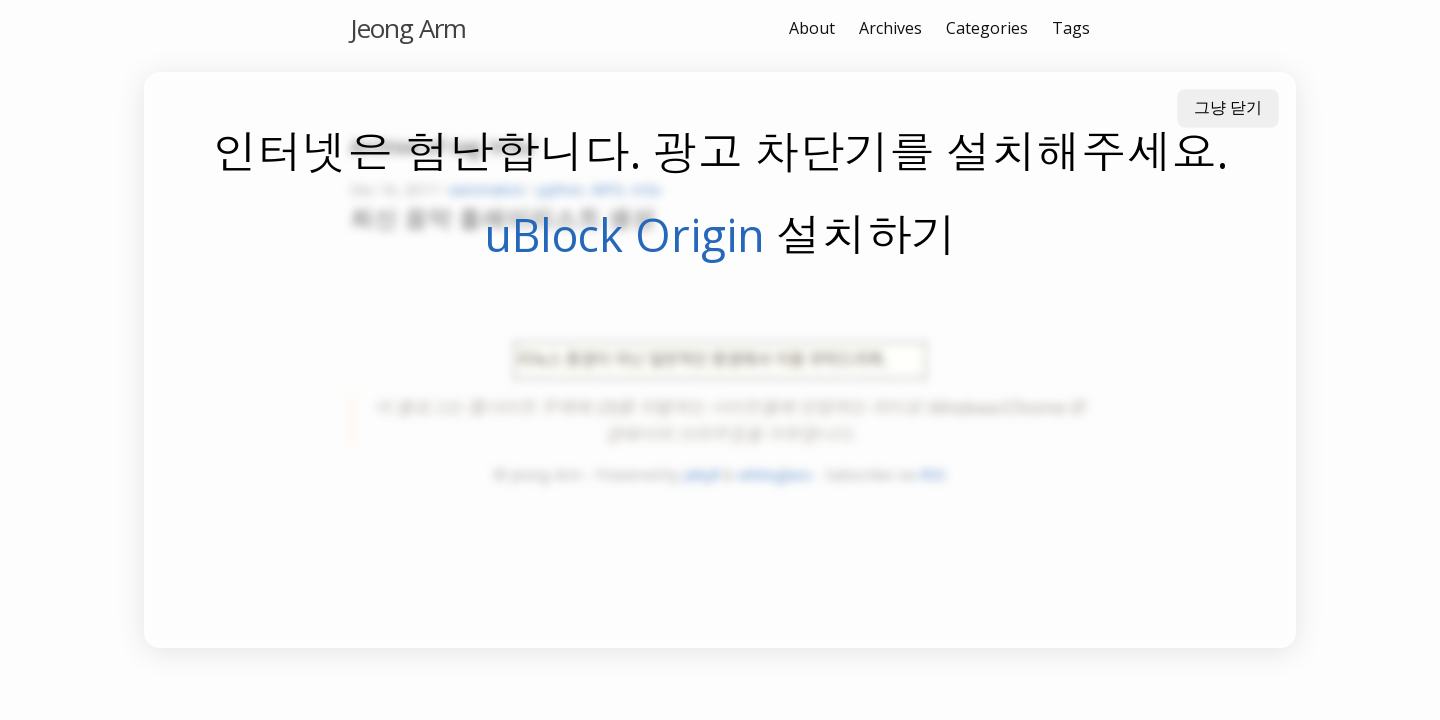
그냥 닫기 (1228, 107)
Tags (1071, 28)
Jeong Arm (408, 28)
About (812, 28)
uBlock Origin (624, 234)
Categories (987, 28)
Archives (890, 28)
